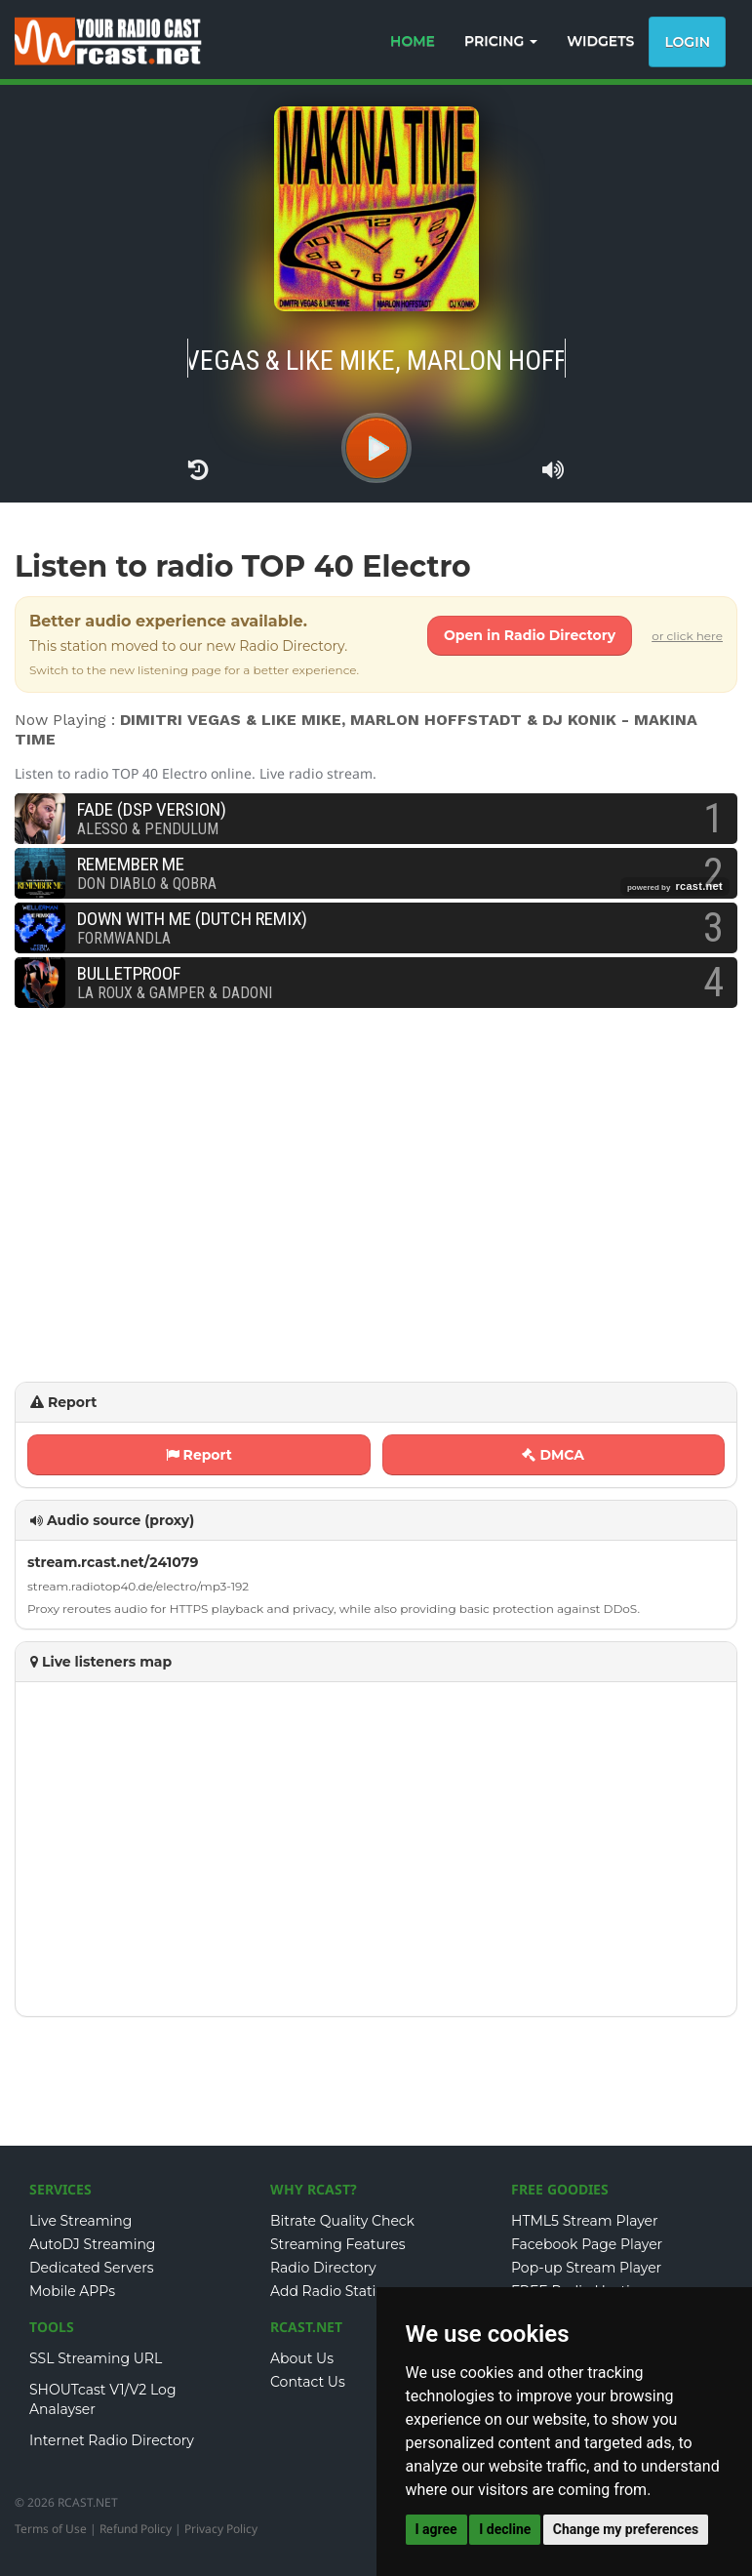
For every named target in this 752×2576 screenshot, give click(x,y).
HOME (412, 41)
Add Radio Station (332, 2291)
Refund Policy (135, 2528)
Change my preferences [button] (625, 2529)
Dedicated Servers (91, 2267)
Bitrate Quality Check (342, 2221)
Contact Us (307, 2382)
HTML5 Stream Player (584, 2221)
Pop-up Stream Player (586, 2267)
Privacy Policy (220, 2528)
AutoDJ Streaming (92, 2244)
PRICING (500, 41)
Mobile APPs (72, 2291)
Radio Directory (323, 2267)
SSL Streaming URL (95, 2358)
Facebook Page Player (586, 2244)
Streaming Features (338, 2244)
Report (199, 1455)
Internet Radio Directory (111, 2440)
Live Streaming (80, 2221)
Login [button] (687, 42)
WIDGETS (600, 41)
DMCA (553, 1455)
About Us (302, 2358)
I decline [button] (505, 2529)
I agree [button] (436, 2529)
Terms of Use (51, 2528)
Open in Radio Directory (529, 635)
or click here (687, 635)
